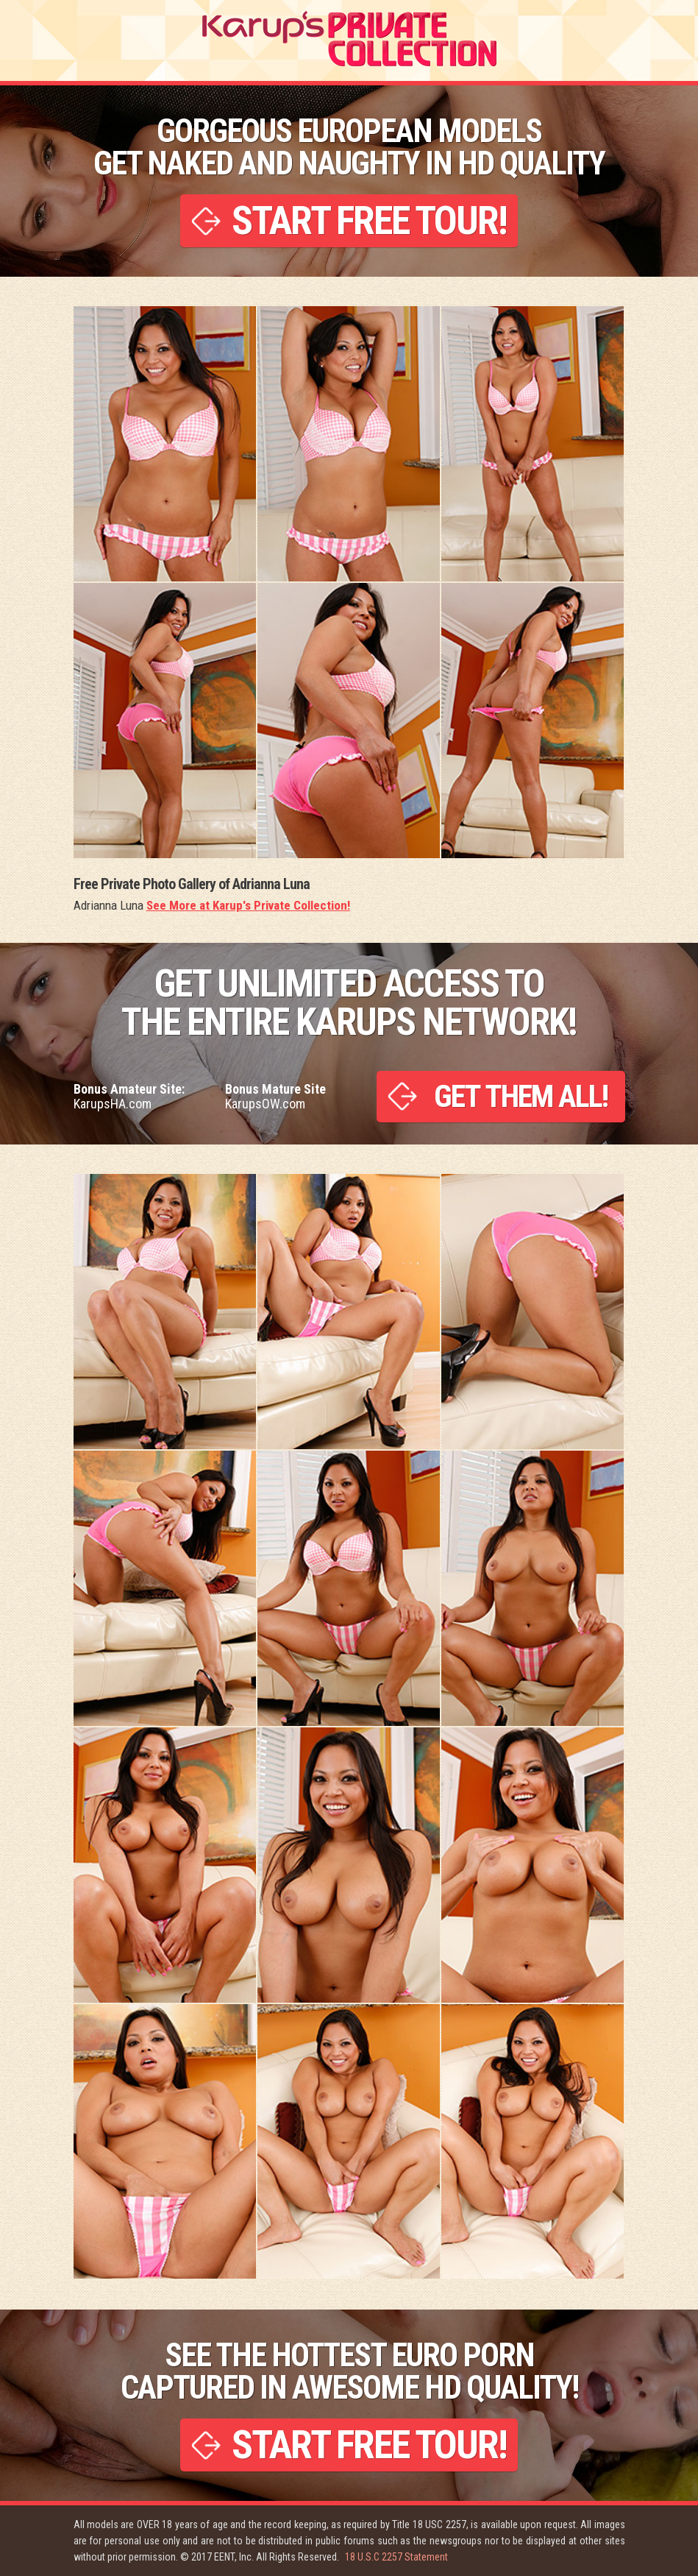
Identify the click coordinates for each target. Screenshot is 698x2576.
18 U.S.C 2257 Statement (396, 2557)
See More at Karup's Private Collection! (248, 905)
